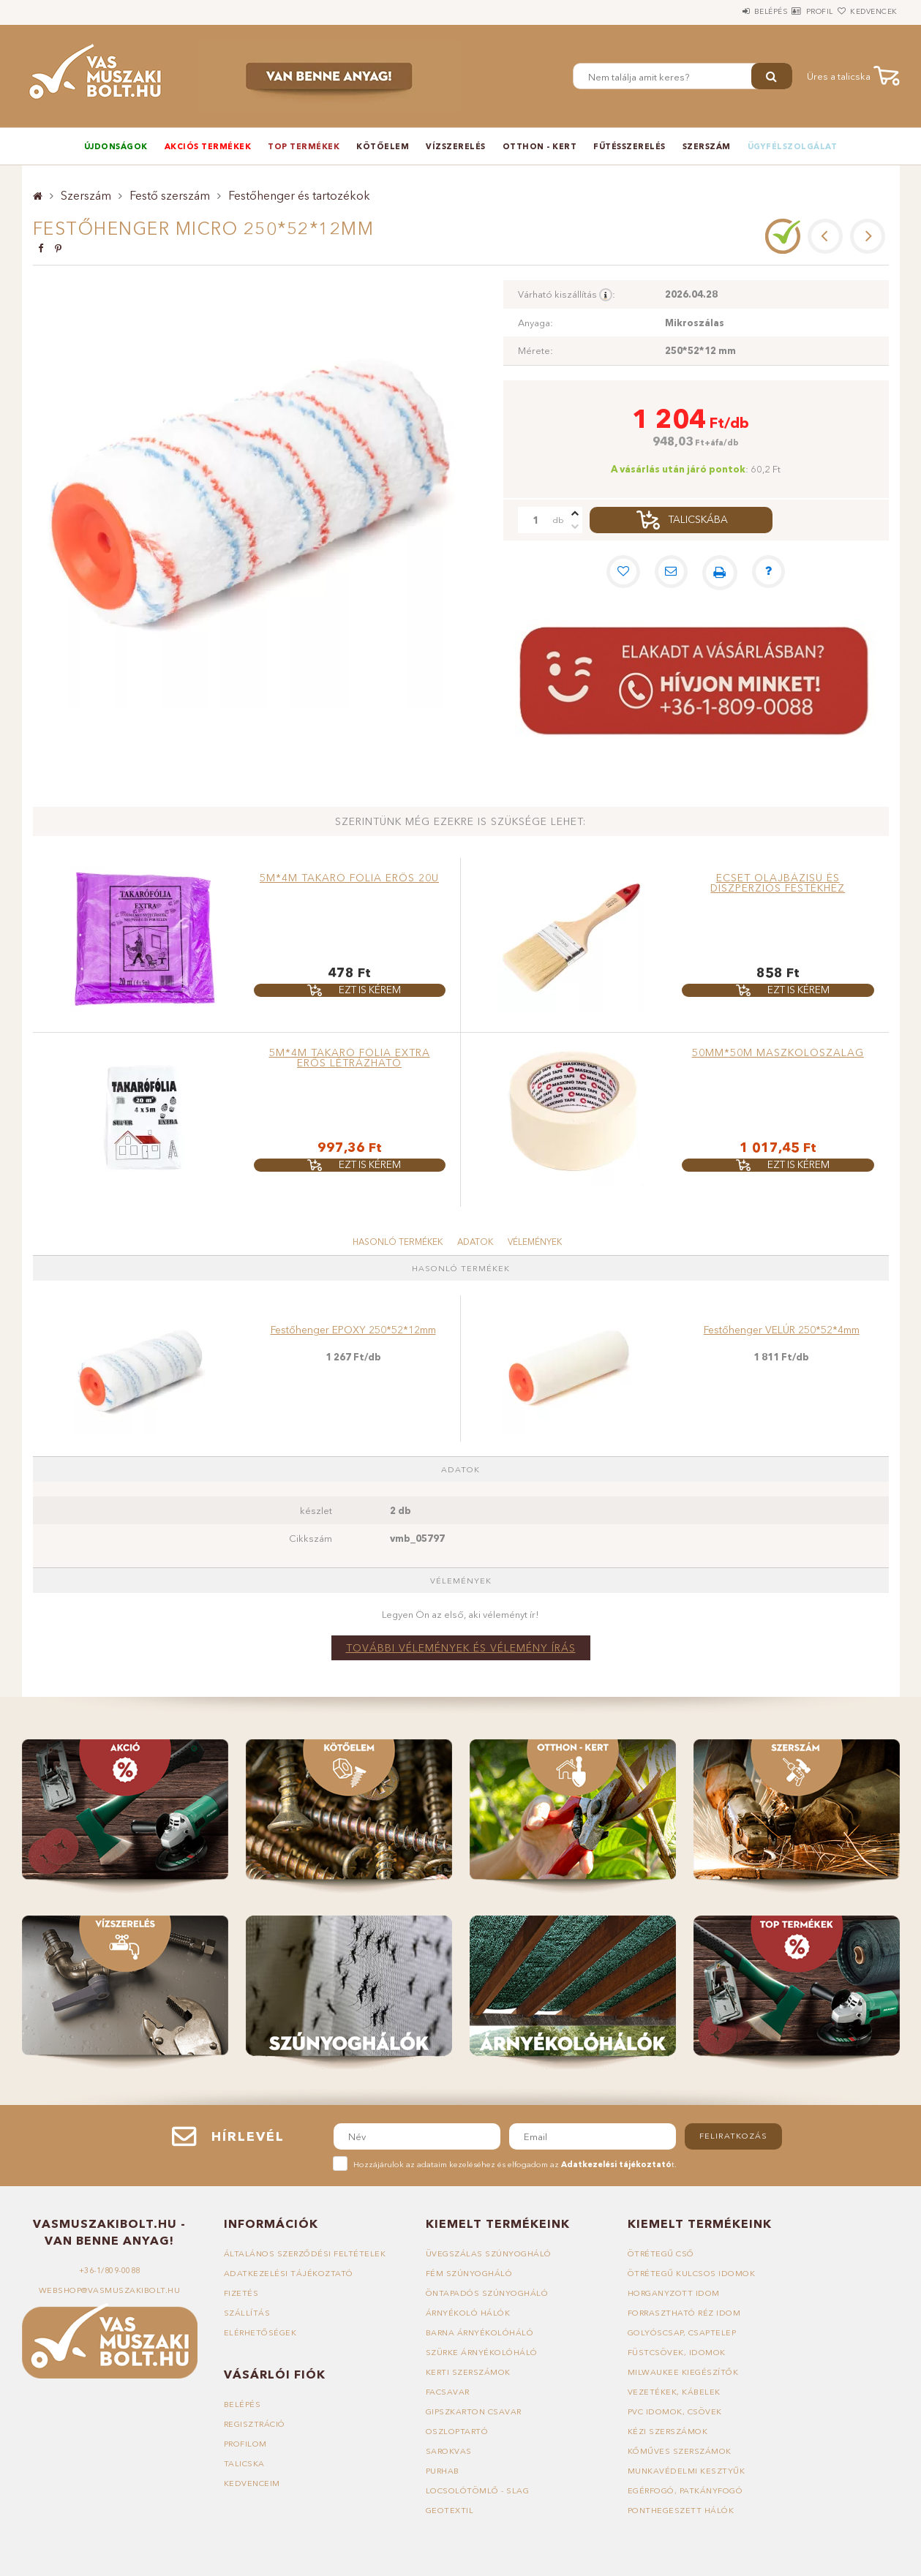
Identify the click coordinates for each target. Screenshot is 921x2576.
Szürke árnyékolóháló (483, 2352)
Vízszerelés (456, 146)
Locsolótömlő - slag (478, 2490)
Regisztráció (255, 2424)
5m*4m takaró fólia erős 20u (349, 878)
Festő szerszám (169, 195)
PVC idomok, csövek (675, 2411)
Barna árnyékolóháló (481, 2332)
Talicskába (698, 520)
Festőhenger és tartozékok (299, 195)
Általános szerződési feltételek (306, 2253)
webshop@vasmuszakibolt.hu (110, 2290)
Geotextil (450, 2510)
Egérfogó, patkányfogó (686, 2490)
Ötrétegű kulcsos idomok (692, 2273)
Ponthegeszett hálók (681, 2510)
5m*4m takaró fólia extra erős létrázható (349, 1057)
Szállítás (247, 2313)
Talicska (244, 2463)
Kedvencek (865, 11)
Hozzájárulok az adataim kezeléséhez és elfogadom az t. (515, 2164)
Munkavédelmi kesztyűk (687, 2471)
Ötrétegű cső (661, 2253)
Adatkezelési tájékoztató (288, 2273)
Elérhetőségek (261, 2332)
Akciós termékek (208, 146)
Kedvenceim (252, 2483)
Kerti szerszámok (469, 2372)
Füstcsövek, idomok (677, 2352)
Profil (793, 11)
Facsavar (448, 2392)
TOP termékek (303, 146)
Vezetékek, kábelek (674, 2392)
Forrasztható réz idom (685, 2313)
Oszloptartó (457, 2431)
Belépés (727, 11)
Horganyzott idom (674, 2293)
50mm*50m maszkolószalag (778, 1052)
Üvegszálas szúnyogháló (489, 2253)
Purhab (443, 2471)
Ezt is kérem (370, 990)
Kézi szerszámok (668, 2431)
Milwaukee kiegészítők (683, 2372)
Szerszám (707, 146)
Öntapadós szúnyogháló (488, 2293)
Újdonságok (116, 146)
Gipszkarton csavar (475, 2411)
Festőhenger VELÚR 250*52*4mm (782, 1329)
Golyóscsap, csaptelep (682, 2332)
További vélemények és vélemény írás (461, 1647)
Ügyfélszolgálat (793, 146)
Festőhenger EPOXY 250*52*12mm (353, 1329)
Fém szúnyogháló (470, 2273)
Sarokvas (449, 2451)
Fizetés (241, 2293)
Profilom (246, 2443)
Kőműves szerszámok (680, 2451)
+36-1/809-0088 (109, 2270)
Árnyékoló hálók (469, 2313)
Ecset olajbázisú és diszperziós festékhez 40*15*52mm (777, 888)
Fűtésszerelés (629, 146)
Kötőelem (382, 146)
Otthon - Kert (540, 146)
